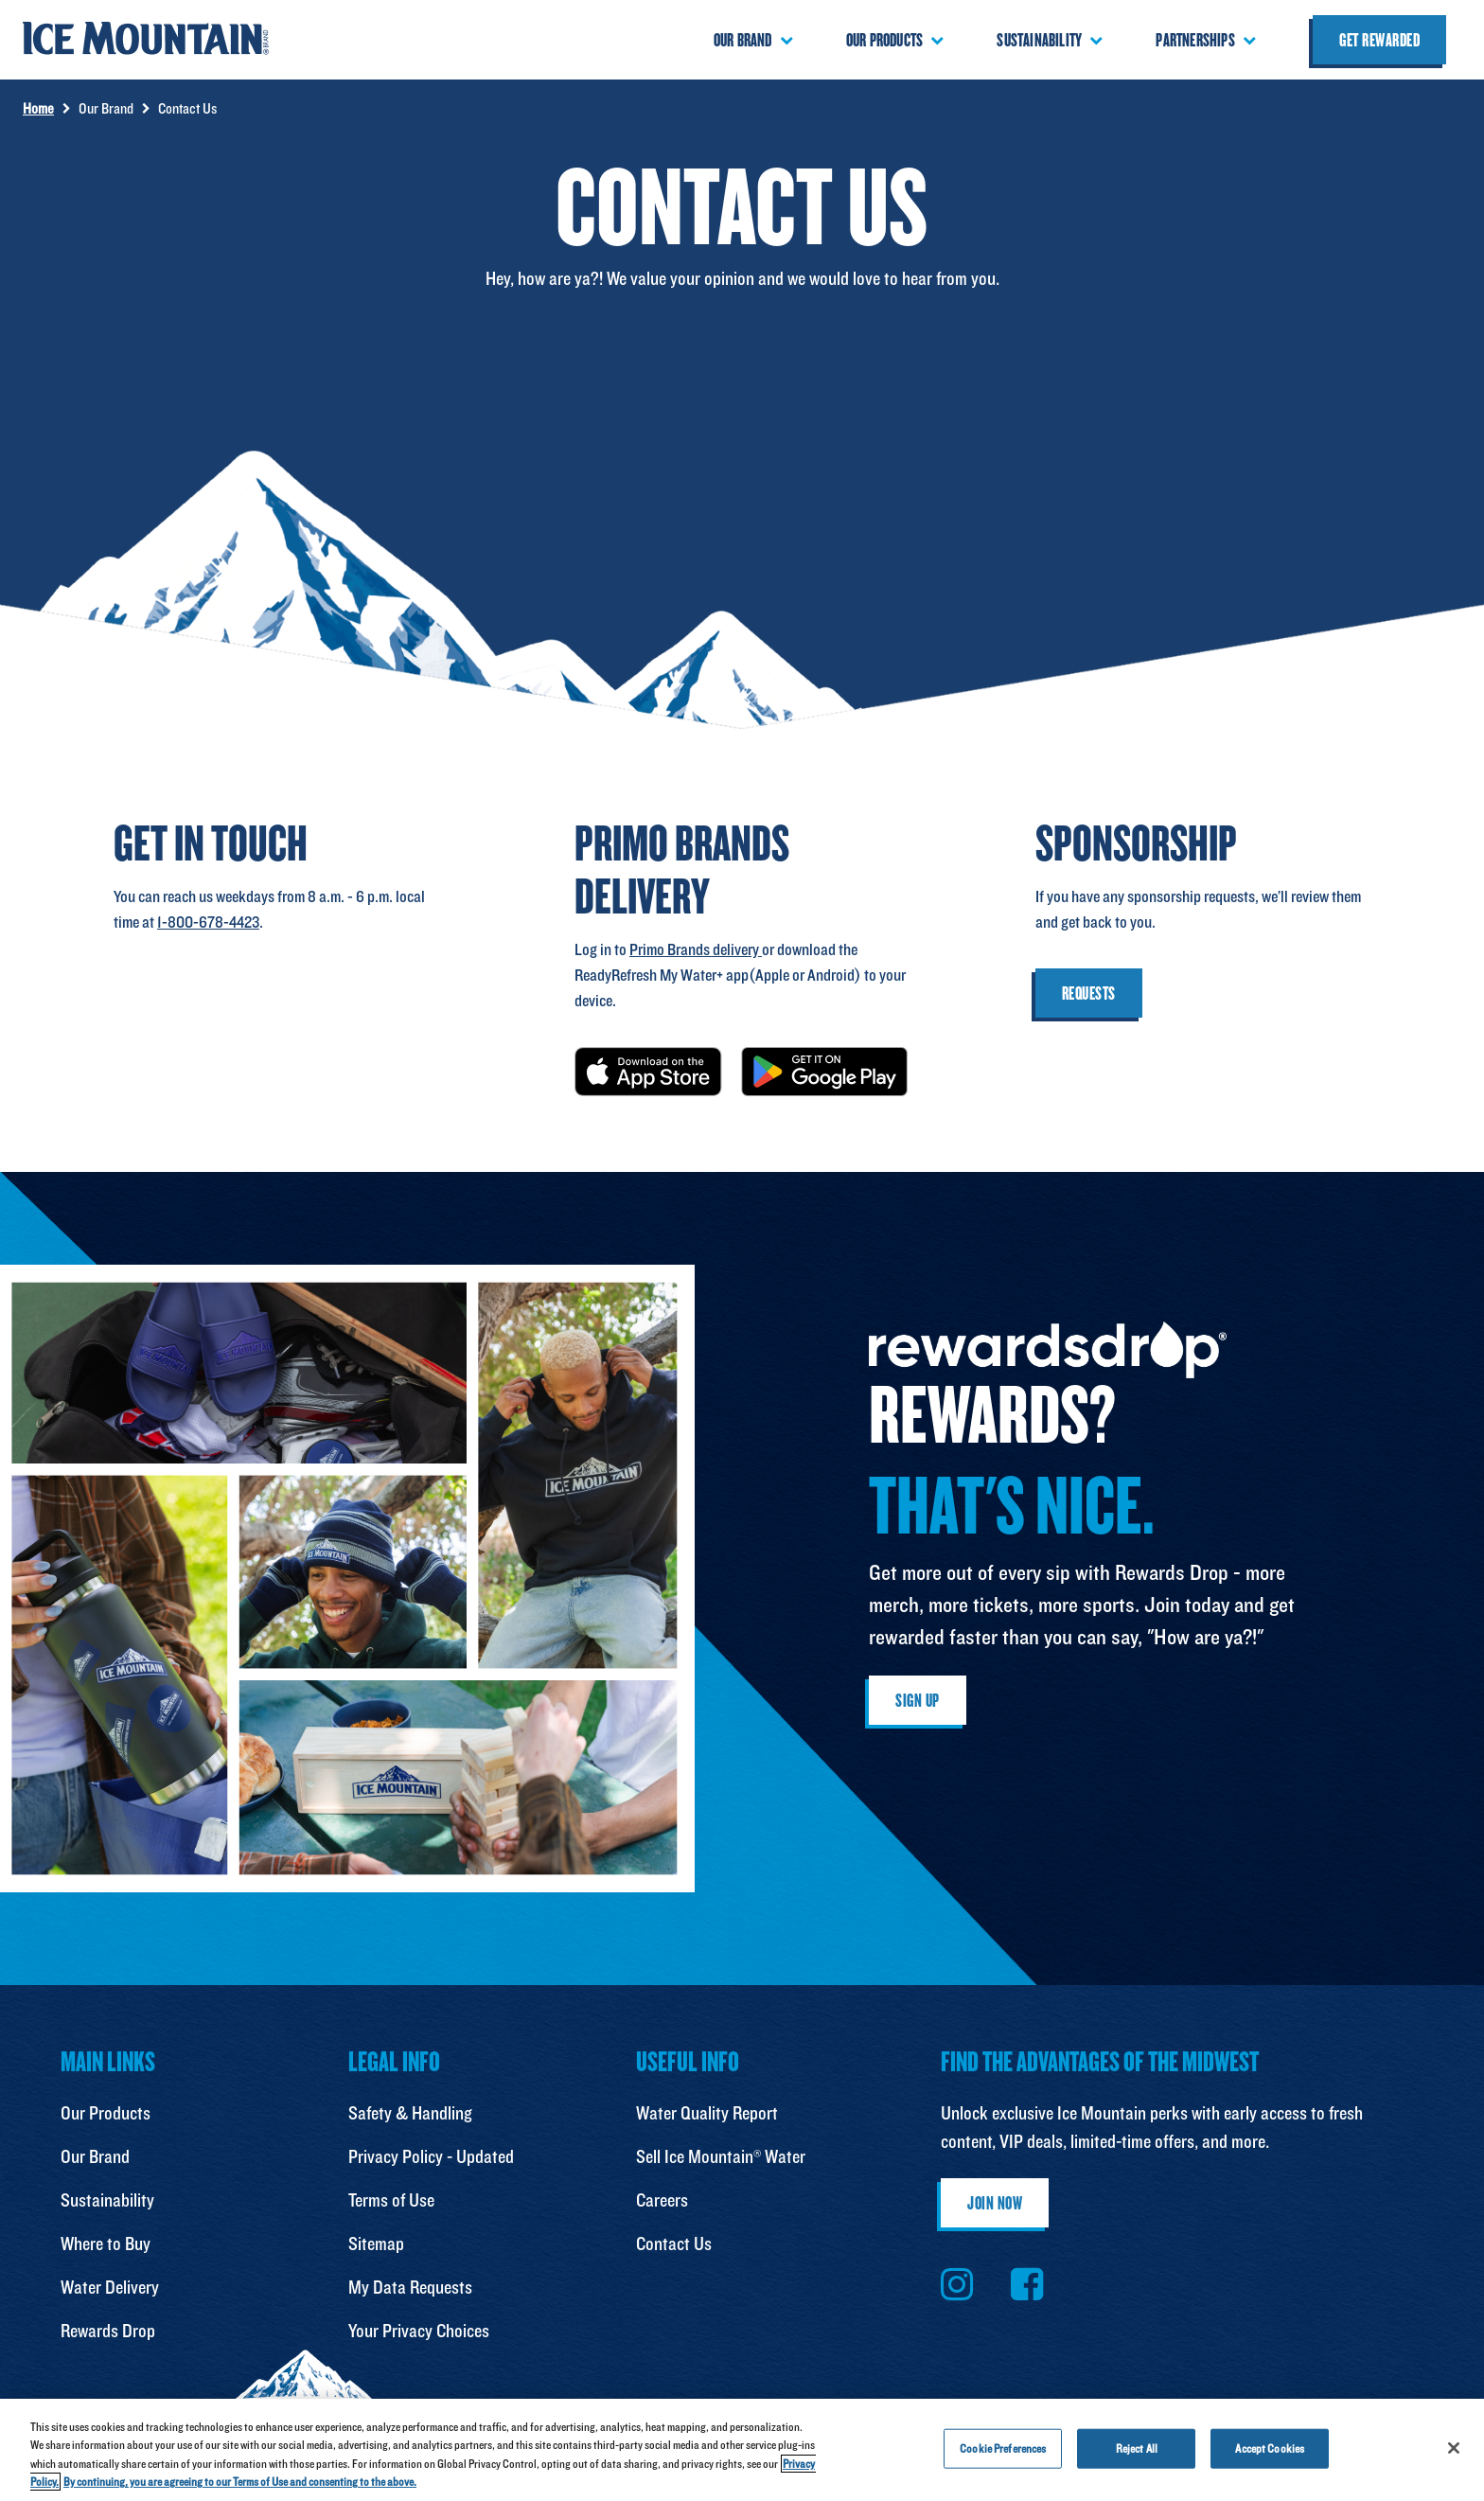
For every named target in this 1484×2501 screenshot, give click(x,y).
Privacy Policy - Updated (431, 2156)
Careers (662, 2200)
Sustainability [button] (1039, 39)
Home (38, 108)
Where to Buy (105, 2243)
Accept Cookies (1269, 2448)
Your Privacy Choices (418, 2330)
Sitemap (376, 2243)
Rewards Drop (108, 2330)
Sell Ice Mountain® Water (720, 2156)
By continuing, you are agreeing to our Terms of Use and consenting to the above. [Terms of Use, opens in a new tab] (239, 2481)
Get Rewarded (1379, 39)
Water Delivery (110, 2287)
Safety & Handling (410, 2113)
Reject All (1136, 2448)
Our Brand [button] (743, 39)
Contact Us (674, 2243)
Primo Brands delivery (695, 949)
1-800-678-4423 (208, 921)
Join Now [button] (994, 2202)
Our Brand (95, 2156)
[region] (742, 2450)
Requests (1089, 993)
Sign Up (917, 1700)
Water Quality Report (707, 2113)
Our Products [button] (884, 39)
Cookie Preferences (1003, 2448)
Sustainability (107, 2200)
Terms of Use (391, 2200)
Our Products (105, 2113)
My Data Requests (410, 2287)
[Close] (1454, 2448)
